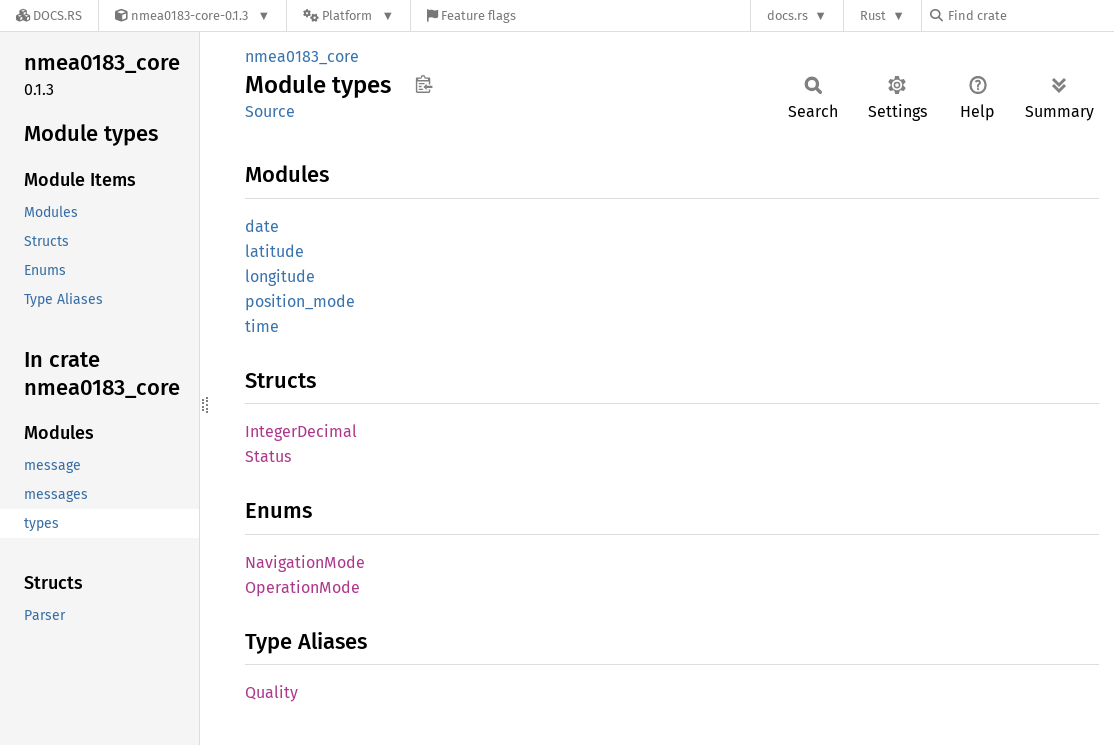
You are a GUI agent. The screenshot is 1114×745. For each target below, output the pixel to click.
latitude (274, 251)
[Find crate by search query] (1030, 15)
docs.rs (787, 15)
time (262, 326)
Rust (873, 15)
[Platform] (348, 15)
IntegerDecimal (301, 431)
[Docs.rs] (49, 15)
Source (270, 111)
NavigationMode (305, 562)
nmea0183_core (302, 56)
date (262, 226)
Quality (271, 692)
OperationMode (302, 587)
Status (268, 456)
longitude (280, 276)
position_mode (300, 301)
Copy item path (423, 84)
